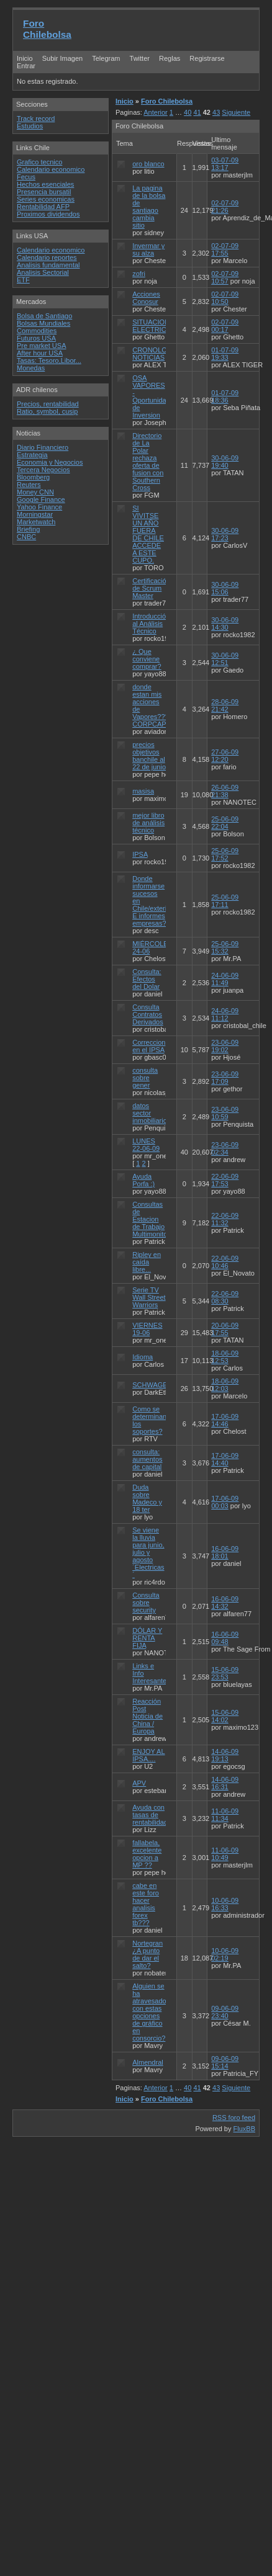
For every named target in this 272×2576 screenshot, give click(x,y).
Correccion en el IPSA (148, 1046)
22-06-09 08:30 (224, 1297)
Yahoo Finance (39, 507)
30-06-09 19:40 (224, 461)
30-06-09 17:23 (224, 534)
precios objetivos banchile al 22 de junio (149, 756)
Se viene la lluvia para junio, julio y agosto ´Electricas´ (148, 1552)
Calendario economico (50, 169)
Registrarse (206, 58)
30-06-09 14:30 (224, 623)
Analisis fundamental (48, 265)
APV (139, 1783)
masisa (143, 791)
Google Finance (41, 499)
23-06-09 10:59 (224, 1113)
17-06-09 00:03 (224, 1502)
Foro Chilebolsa (47, 29)
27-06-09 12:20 (224, 755)
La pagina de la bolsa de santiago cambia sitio (148, 206)
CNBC (26, 536)
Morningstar (35, 514)
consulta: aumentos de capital (147, 1459)
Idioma (142, 1357)
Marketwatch (36, 521)
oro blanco (148, 164)
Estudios (30, 126)
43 (216, 112)
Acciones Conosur (146, 297)
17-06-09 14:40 (224, 1459)
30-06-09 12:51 (224, 658)
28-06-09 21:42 (224, 705)
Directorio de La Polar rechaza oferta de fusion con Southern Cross (147, 461)
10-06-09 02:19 (224, 1954)
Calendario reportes (47, 257)
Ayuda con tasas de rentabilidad (150, 1815)
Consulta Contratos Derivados (147, 1014)
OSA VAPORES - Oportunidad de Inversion (151, 396)
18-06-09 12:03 (224, 1384)
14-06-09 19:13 (224, 1755)
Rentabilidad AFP (43, 206)
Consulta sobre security (145, 1602)
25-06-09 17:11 (224, 900)
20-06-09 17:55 (224, 1329)
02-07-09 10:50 (224, 297)
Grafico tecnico (39, 162)
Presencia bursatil (44, 191)
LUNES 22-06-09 (146, 1144)
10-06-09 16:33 (224, 1904)
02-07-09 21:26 (224, 206)
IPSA (139, 854)
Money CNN (35, 492)
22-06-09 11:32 (224, 1219)
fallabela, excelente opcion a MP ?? (146, 1854)
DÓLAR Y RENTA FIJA (147, 1638)
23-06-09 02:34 (224, 1148)
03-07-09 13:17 (224, 163)
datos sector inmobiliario (149, 1113)
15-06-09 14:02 (224, 1716)
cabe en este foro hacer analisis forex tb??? (145, 1904)
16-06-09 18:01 (224, 1552)
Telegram (106, 58)
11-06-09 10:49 (224, 1853)
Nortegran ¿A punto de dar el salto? (147, 1954)
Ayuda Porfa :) (143, 1180)
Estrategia (32, 454)
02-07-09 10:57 (224, 277)
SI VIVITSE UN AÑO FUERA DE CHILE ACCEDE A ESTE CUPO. (148, 534)
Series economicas (46, 199)
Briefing (28, 529)
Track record (36, 118)
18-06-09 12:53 (224, 1356)
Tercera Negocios (43, 469)
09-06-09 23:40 (224, 2012)
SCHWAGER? (154, 1385)
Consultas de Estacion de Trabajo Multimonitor (151, 1219)
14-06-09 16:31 (224, 1783)
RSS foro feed (233, 2117)
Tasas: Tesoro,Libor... (49, 360)
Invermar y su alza (148, 249)
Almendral (147, 2062)
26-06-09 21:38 (224, 791)
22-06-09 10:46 (224, 1261)
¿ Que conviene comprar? (146, 659)
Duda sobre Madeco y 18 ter (147, 1498)
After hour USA (40, 353)
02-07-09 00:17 (224, 325)
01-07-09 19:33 (224, 353)
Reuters (29, 484)
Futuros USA (36, 338)
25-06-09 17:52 (224, 854)
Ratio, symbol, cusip (47, 411)
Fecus (26, 177)
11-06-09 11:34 (224, 1814)
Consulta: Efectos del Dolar (146, 979)
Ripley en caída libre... (146, 1262)
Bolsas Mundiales (43, 323)
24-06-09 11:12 (224, 1014)
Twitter (141, 58)
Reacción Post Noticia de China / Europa (147, 1716)
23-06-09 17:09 (224, 1077)
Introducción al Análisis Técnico (151, 623)
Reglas (169, 58)
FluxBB (244, 2128)
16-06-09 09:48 (224, 1637)
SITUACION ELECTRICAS (153, 325)
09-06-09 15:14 (224, 2062)
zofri (138, 273)
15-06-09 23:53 (224, 1673)
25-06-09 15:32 (224, 947)
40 (187, 112)
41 (197, 112)
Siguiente (236, 112)
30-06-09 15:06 (224, 588)
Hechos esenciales (45, 184)
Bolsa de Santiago (44, 316)
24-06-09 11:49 (224, 979)
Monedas (31, 368)
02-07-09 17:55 (224, 249)
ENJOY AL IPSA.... (148, 1755)
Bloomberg (33, 477)
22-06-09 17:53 (224, 1180)
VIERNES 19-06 (147, 1329)
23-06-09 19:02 (224, 1046)
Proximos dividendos (48, 214)
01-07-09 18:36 (224, 396)
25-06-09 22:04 (224, 822)
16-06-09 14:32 (224, 1602)
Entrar (26, 65)
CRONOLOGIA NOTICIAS (155, 353)
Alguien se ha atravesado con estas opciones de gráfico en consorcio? (149, 2012)
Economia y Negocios (50, 462)
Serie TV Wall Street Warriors (148, 1297)
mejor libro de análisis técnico (148, 823)
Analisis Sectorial (43, 272)
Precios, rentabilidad (48, 404)
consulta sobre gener (145, 1078)
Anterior (155, 112)
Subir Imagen (62, 58)
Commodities (37, 330)
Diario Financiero (42, 447)
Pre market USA (41, 345)
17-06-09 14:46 (224, 1420)
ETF (23, 280)
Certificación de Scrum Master (151, 588)
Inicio (25, 58)
